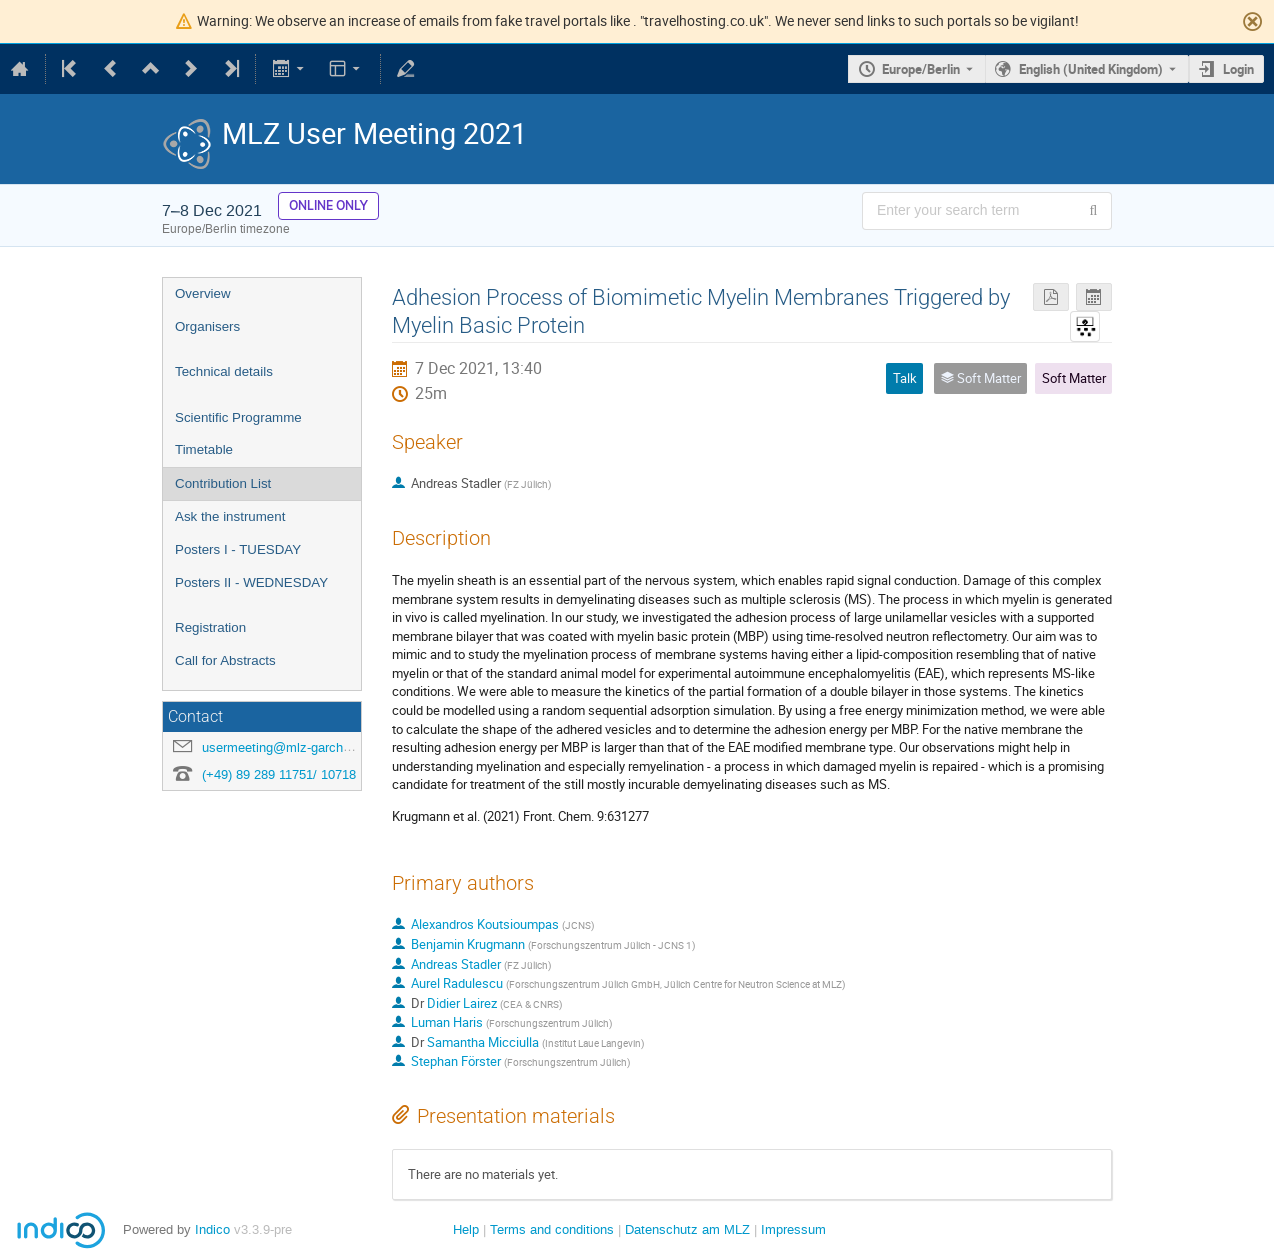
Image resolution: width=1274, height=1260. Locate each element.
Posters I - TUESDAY (238, 549)
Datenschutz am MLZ (687, 1229)
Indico (212, 1229)
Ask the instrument (230, 516)
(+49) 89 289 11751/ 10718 (279, 774)
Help (466, 1229)
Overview (203, 293)
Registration (210, 627)
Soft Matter (1074, 378)
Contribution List (223, 483)
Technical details (224, 371)
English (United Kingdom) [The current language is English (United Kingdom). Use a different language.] (1091, 69)
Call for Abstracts (225, 660)
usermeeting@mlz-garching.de (290, 747)
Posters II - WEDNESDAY (251, 582)
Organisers (207, 326)
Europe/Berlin (921, 69)
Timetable (204, 449)
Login (1238, 69)
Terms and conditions (552, 1229)
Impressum (793, 1229)
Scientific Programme (238, 417)
